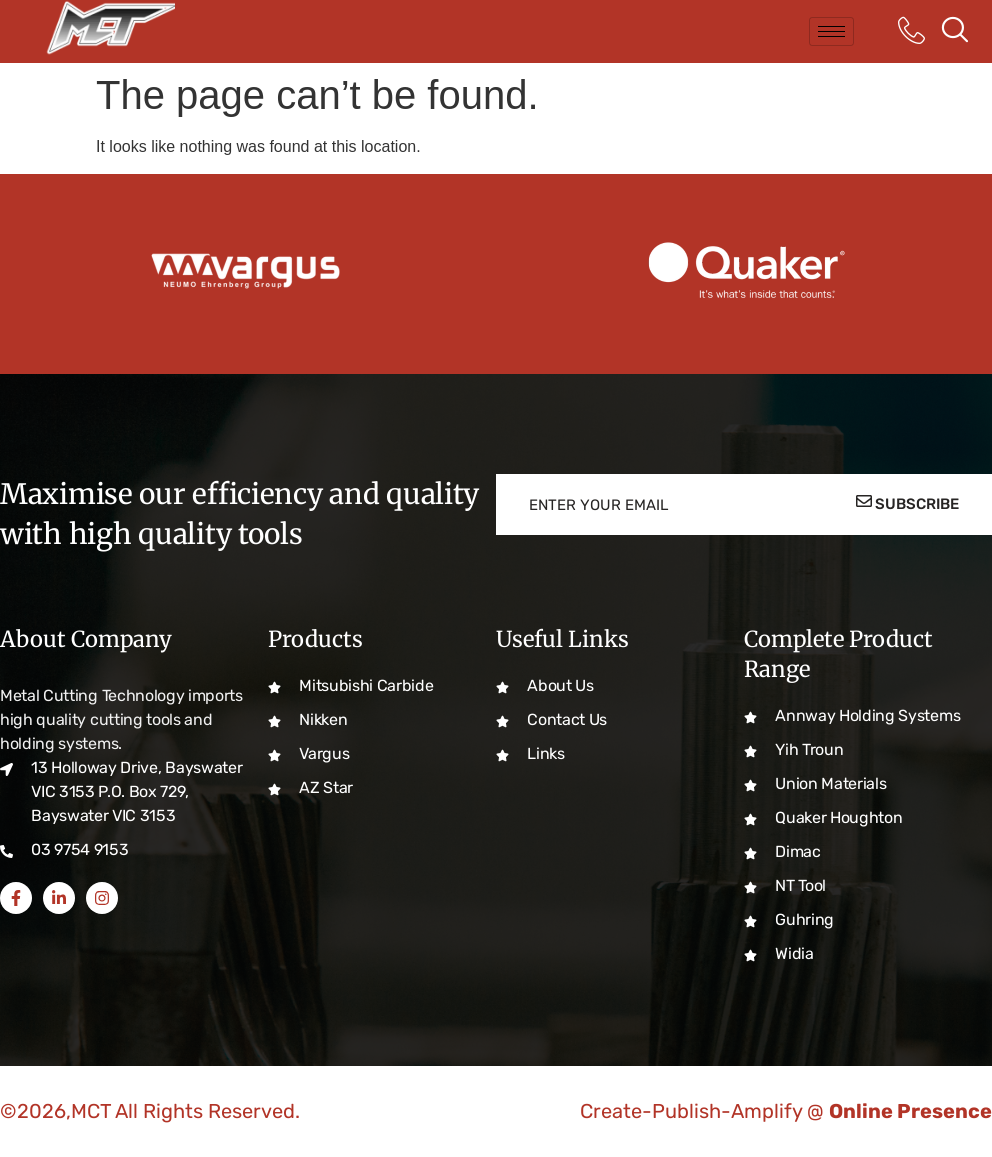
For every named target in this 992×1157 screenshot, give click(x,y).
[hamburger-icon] (831, 31)
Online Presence (910, 1111)
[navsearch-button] (955, 32)
